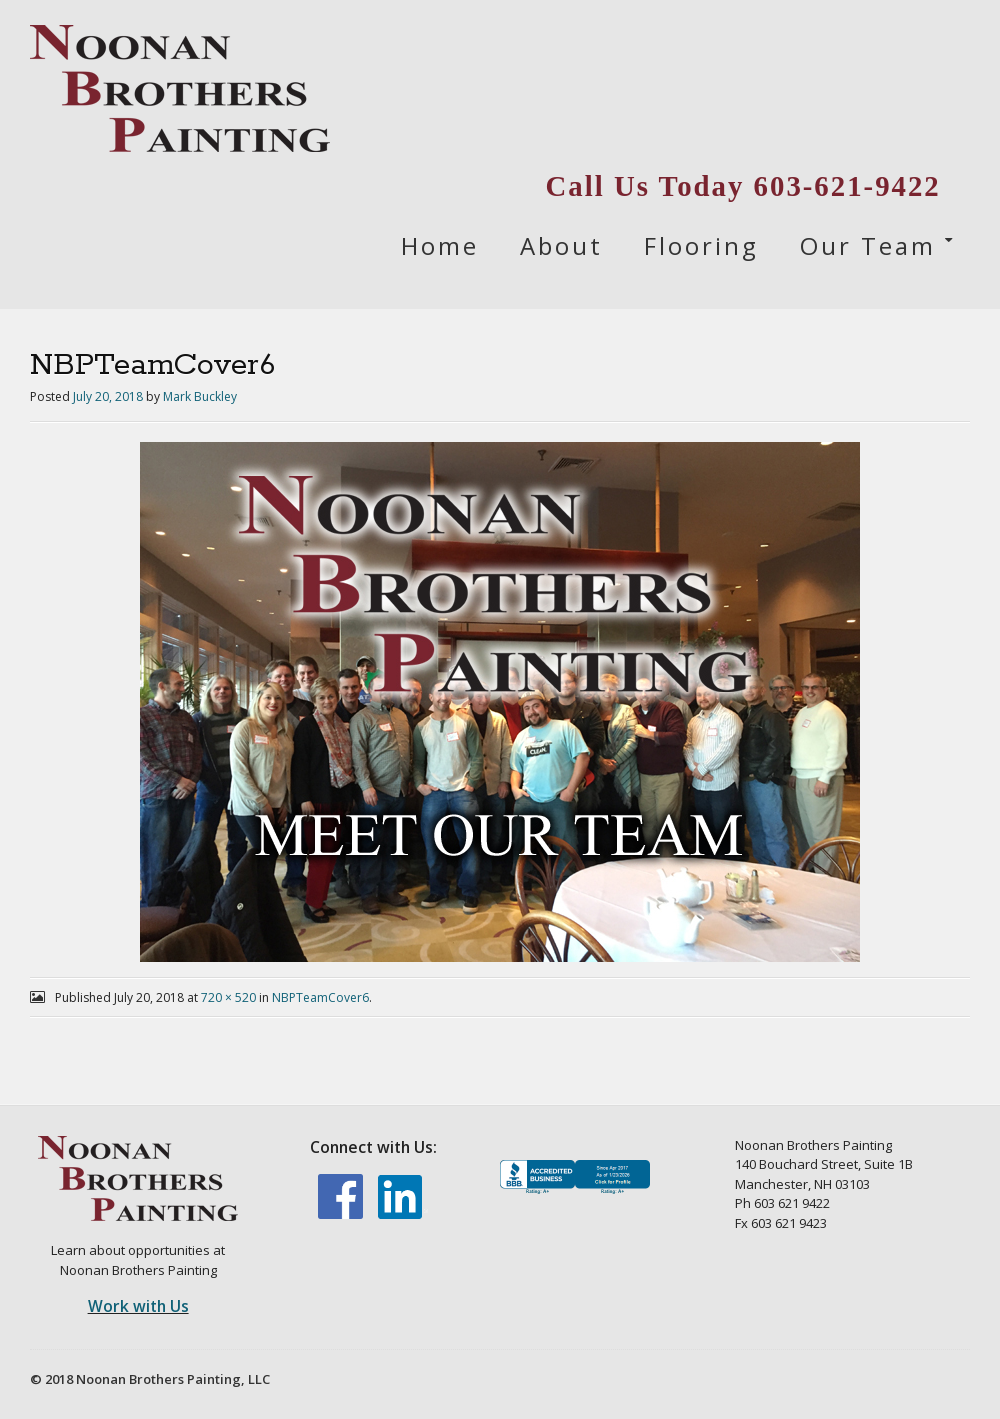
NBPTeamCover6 (320, 997)
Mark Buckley (200, 396)
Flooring (701, 245)
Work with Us (138, 1306)
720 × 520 (228, 997)
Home (440, 245)
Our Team (868, 245)
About (561, 245)
